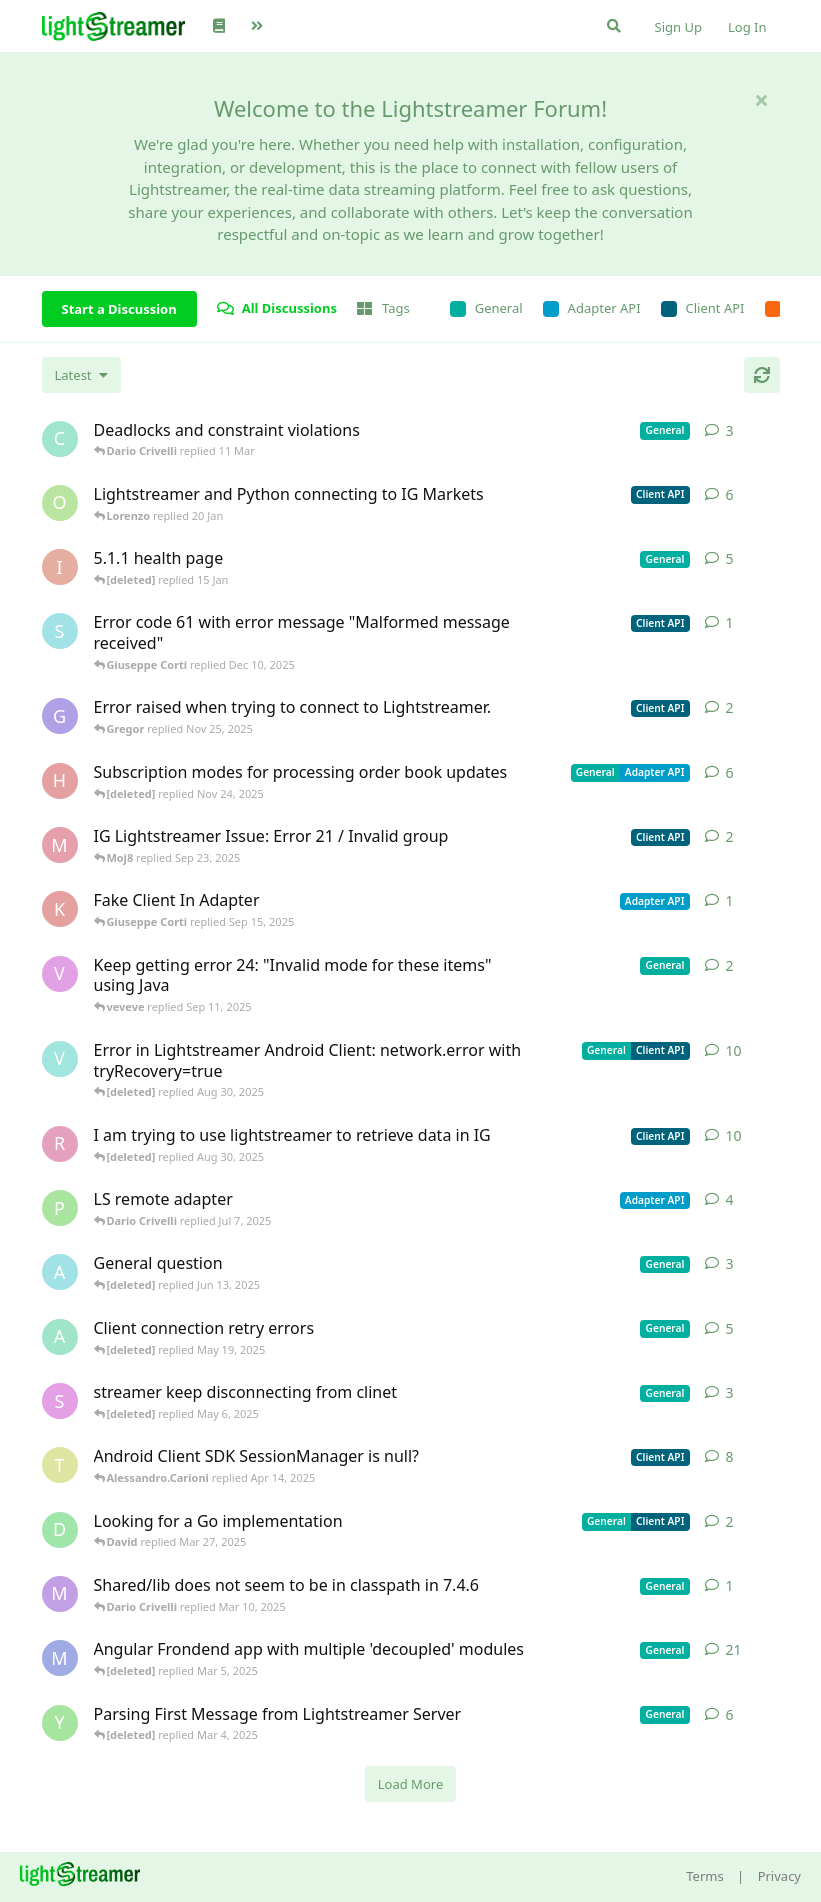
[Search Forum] (614, 26)
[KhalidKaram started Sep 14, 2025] (60, 909)
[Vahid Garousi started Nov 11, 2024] (60, 1059)
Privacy (779, 1876)
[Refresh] (762, 375)
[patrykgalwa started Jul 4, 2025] (60, 1208)
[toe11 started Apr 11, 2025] (60, 1465)
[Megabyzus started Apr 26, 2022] (60, 1658)
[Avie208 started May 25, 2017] (60, 1272)
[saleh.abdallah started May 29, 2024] (60, 1401)
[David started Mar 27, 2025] (60, 1530)
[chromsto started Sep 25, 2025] (60, 439)
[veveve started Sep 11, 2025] (60, 974)
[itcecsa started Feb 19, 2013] (60, 567)
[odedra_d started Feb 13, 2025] (60, 503)
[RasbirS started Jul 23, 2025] (60, 1144)
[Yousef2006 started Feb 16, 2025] (60, 1723)
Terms (704, 1876)
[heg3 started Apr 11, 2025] (60, 781)
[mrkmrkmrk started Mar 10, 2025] (60, 1594)
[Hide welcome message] (762, 100)
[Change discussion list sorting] (81, 375)
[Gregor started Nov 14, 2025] (60, 716)
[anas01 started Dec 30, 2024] (60, 1337)
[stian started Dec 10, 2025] (60, 631)
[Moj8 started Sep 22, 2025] (60, 845)
